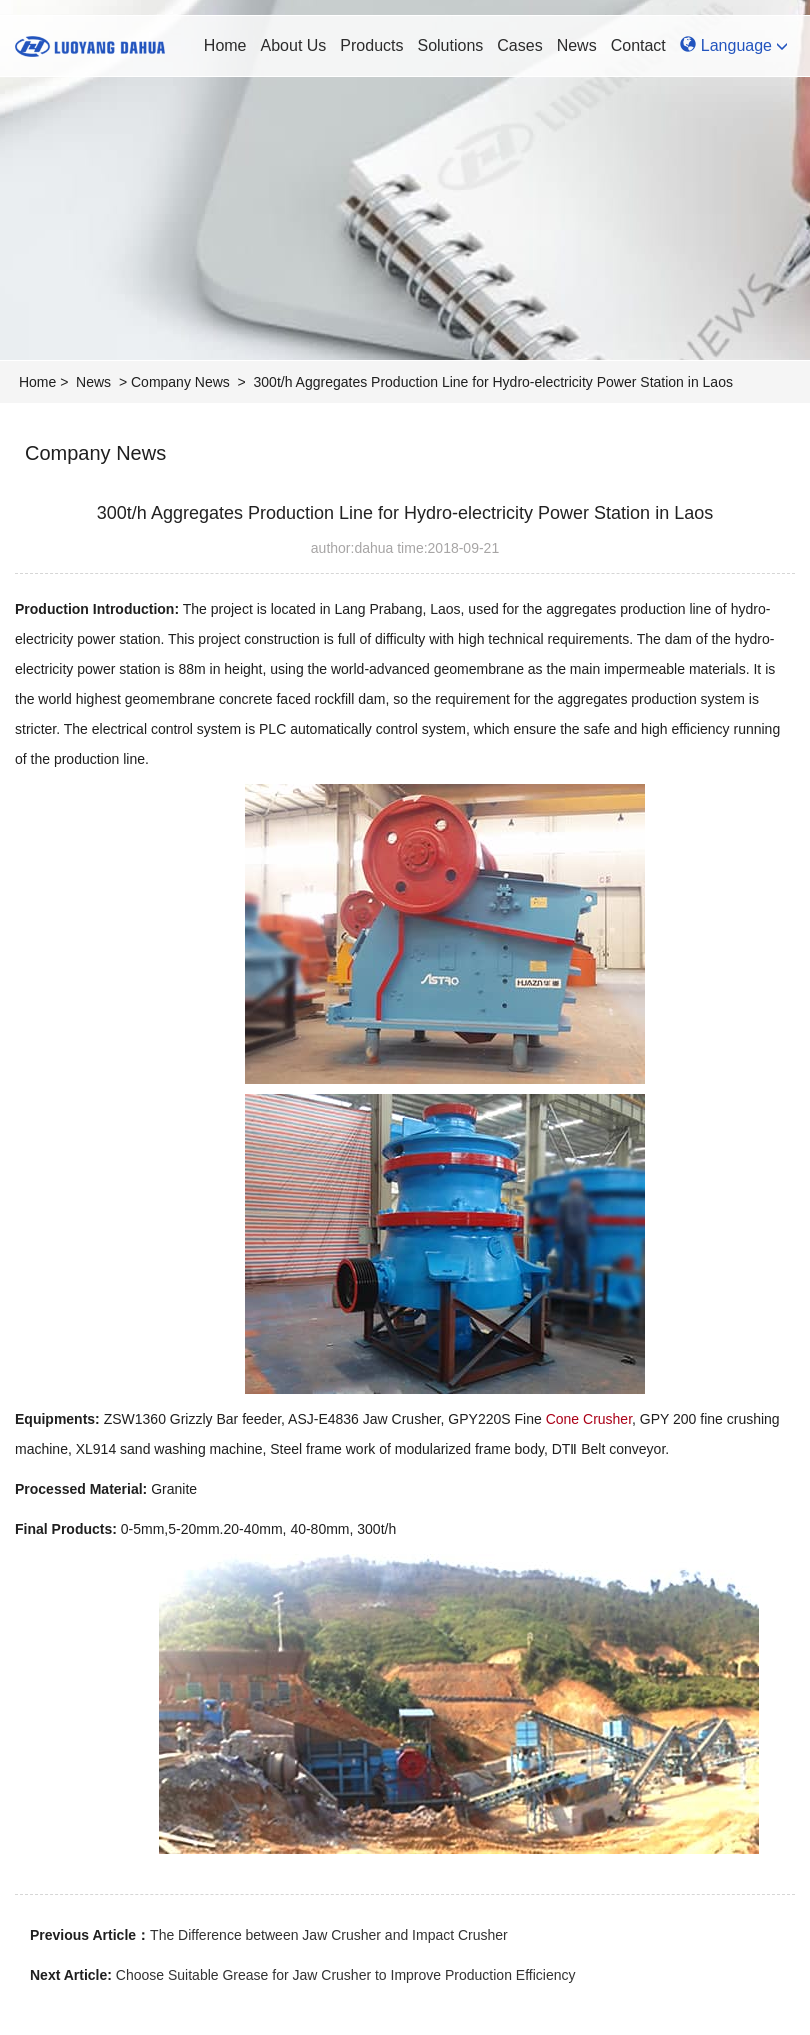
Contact (638, 45)
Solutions (450, 45)
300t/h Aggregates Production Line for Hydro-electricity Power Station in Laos (493, 382)
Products (371, 45)
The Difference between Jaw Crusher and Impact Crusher (329, 1935)
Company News (180, 382)
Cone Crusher (589, 1419)
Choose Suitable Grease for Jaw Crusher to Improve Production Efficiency (346, 1975)
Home (225, 45)
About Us (294, 45)
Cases (519, 45)
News (577, 45)
